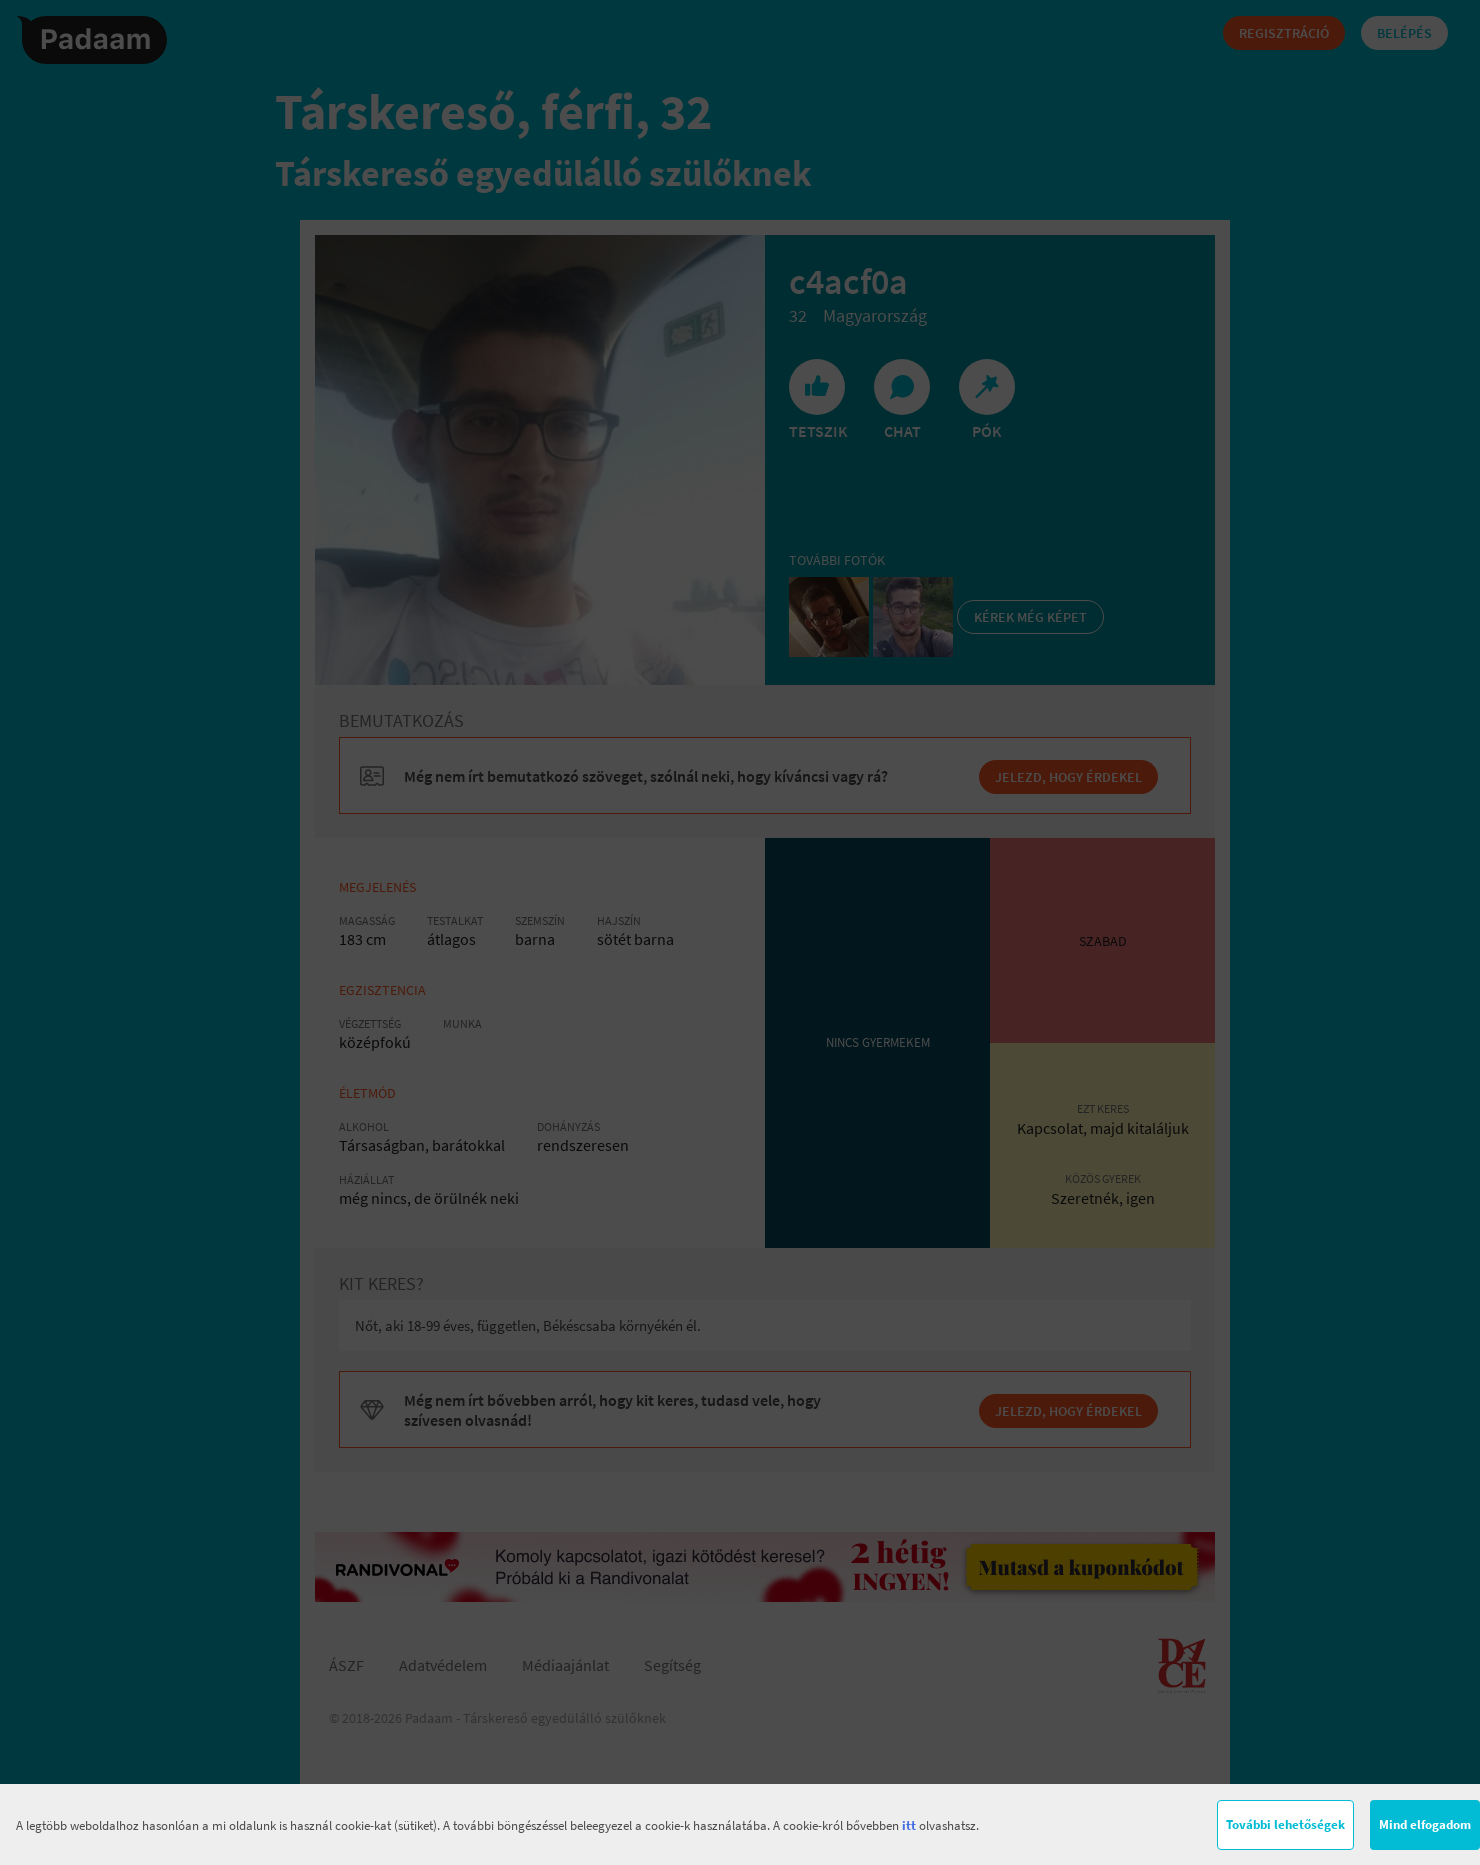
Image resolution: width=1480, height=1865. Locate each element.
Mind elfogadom (1425, 1824)
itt (909, 1825)
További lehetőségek (1285, 1824)
